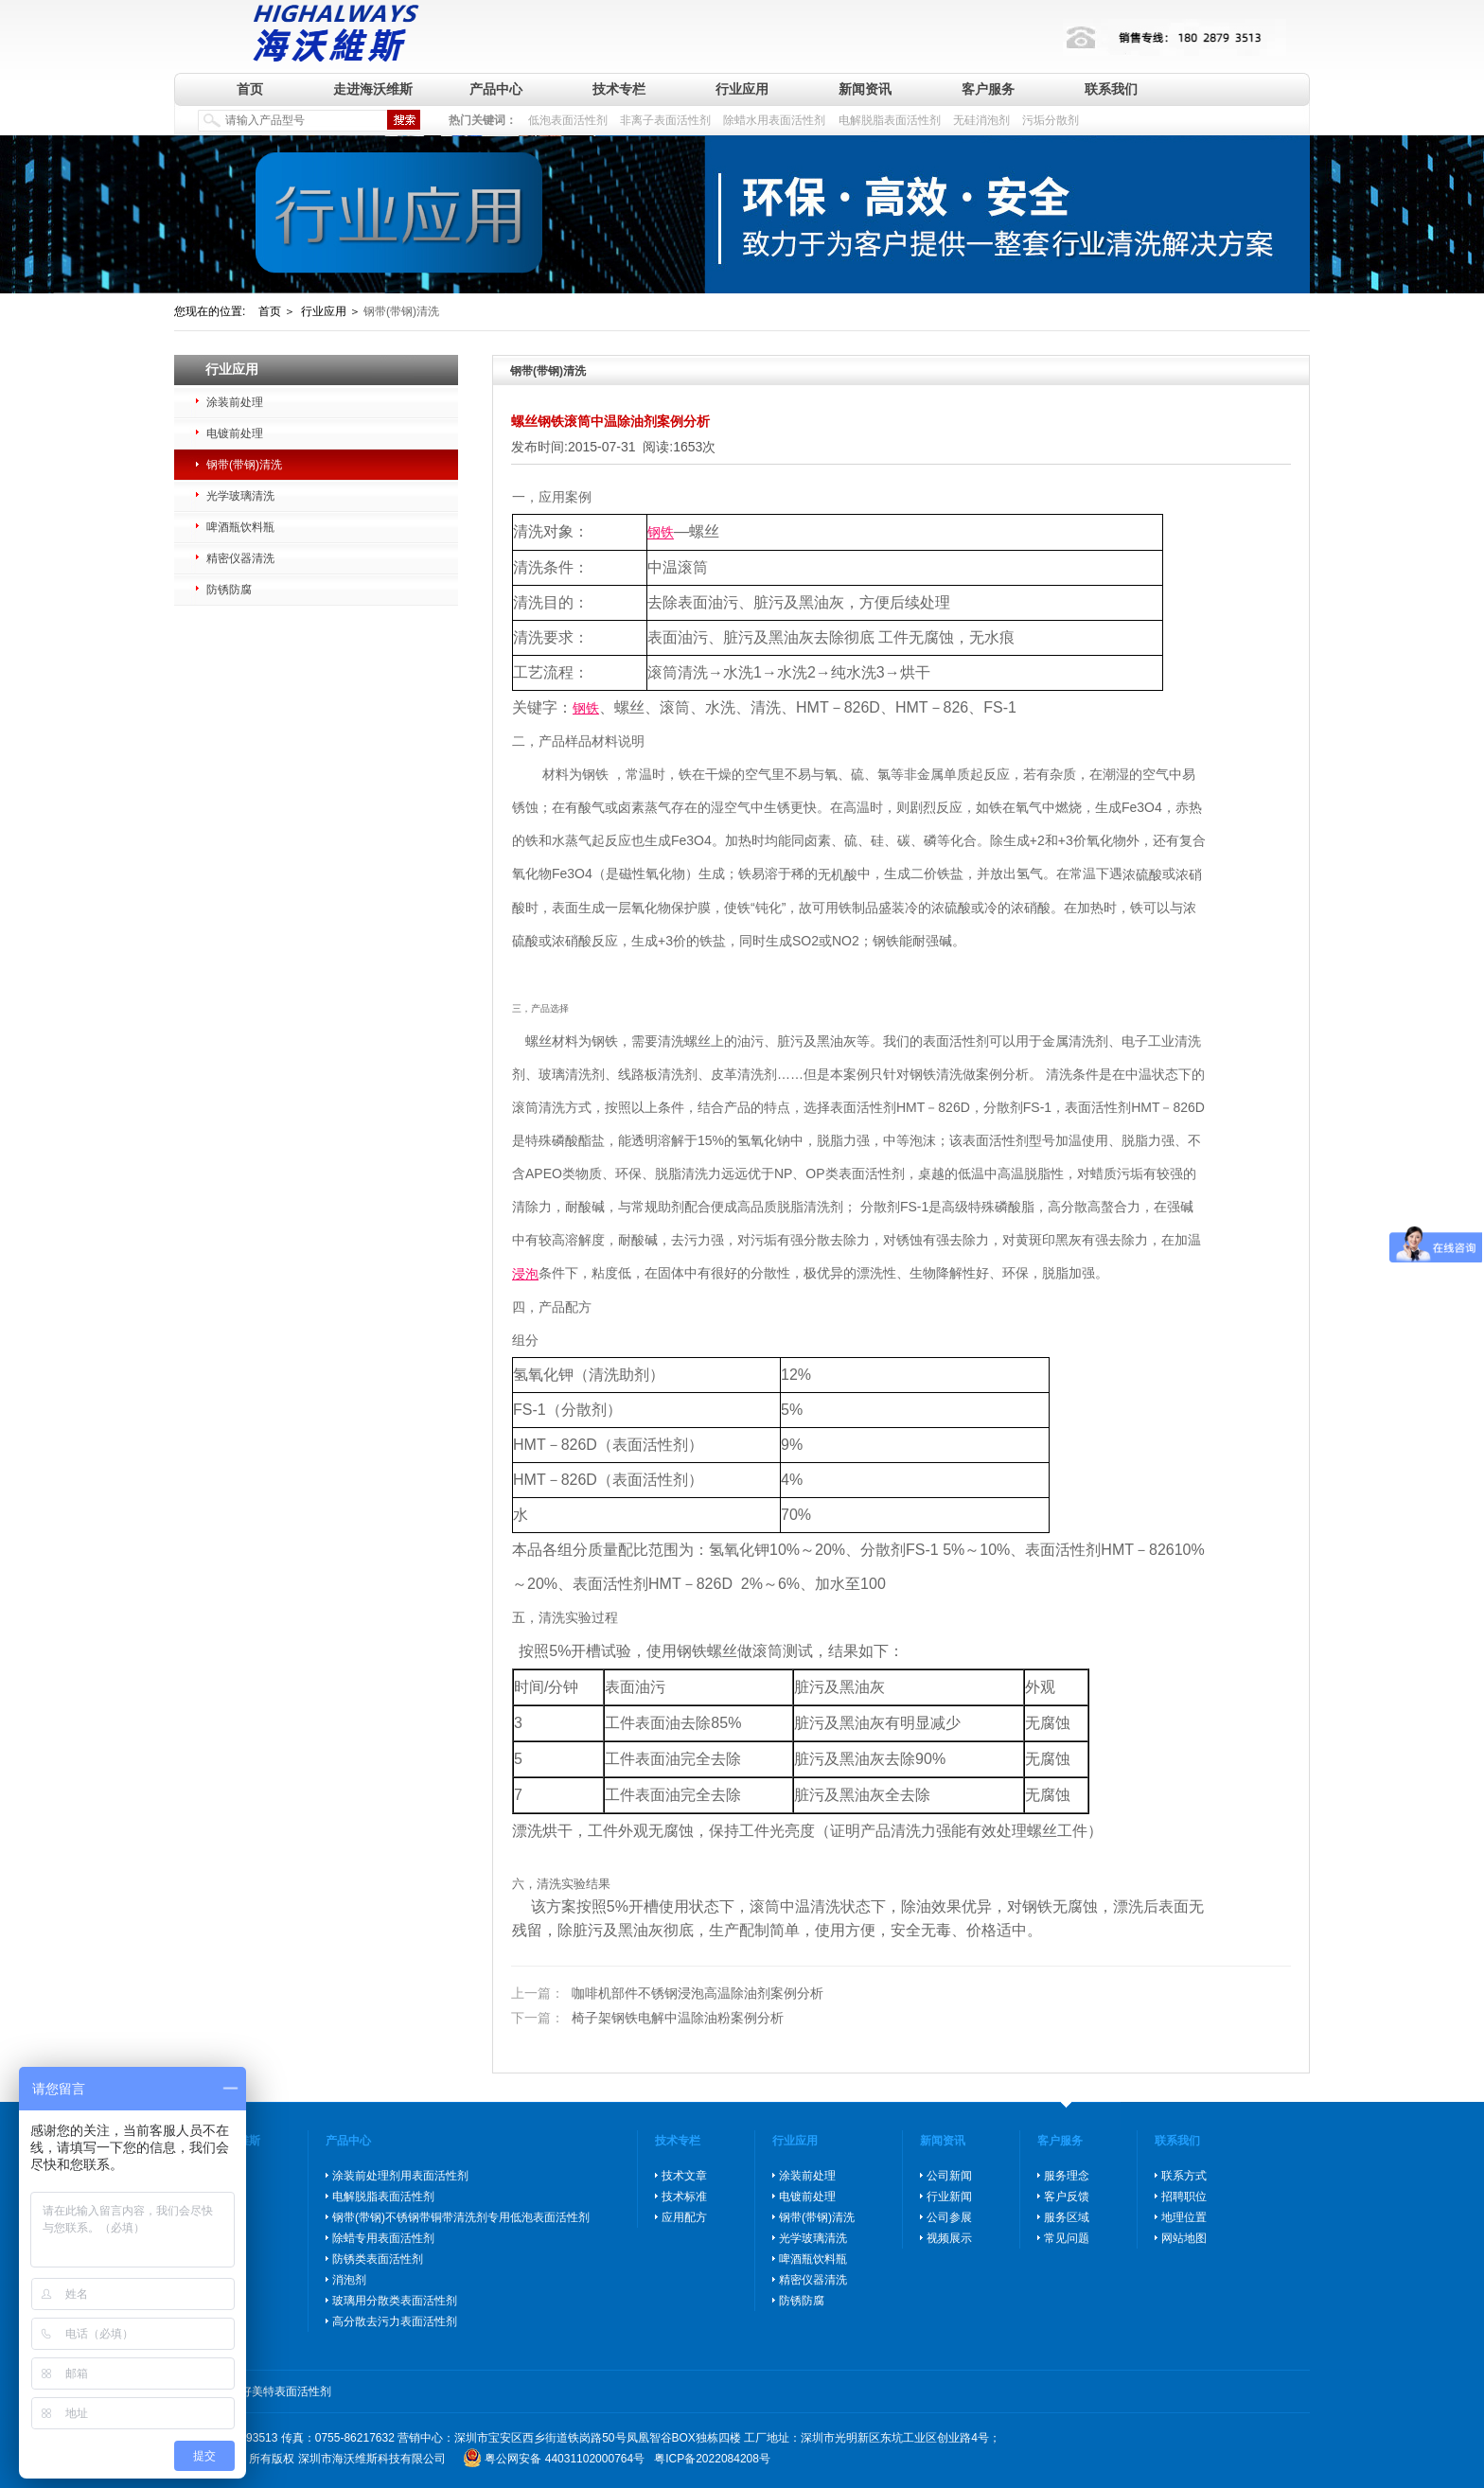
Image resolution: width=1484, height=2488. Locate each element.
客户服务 (988, 89)
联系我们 (1111, 89)
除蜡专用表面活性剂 (383, 2238)
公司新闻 (949, 2175)
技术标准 (684, 2196)
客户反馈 (1066, 2196)
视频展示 (949, 2238)
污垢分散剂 (1050, 120)
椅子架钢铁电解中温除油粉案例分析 (647, 2017)
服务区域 (1066, 2217)
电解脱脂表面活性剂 (890, 120)
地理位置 (1184, 2217)
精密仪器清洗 (240, 558)
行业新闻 (949, 2196)
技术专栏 (618, 89)
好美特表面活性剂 (285, 2391)
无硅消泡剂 (981, 120)
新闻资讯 (865, 89)
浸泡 (525, 1273)
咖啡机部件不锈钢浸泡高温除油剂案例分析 (667, 1994)
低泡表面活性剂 (568, 120)
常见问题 (1066, 2238)
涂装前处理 (234, 402)
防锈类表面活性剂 (377, 2259)
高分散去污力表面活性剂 (394, 2321)
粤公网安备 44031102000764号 (565, 2458)
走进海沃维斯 (373, 89)
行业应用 (742, 89)
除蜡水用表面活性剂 (774, 120)
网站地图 (1184, 2238)
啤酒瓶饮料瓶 (240, 527)
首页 (250, 89)
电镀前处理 (234, 433)
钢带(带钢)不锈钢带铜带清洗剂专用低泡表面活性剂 (461, 2217)
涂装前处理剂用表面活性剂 (400, 2175)
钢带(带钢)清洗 (244, 464)
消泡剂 (349, 2279)
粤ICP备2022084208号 (712, 2458)
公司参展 (949, 2217)
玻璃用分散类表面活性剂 (394, 2300)
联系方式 (1184, 2175)
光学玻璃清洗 (240, 496)
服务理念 (1066, 2175)
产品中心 (495, 89)
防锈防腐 (229, 589)
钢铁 (660, 532)
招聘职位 (1184, 2196)
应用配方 (684, 2217)
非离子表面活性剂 (665, 120)
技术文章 (684, 2175)
